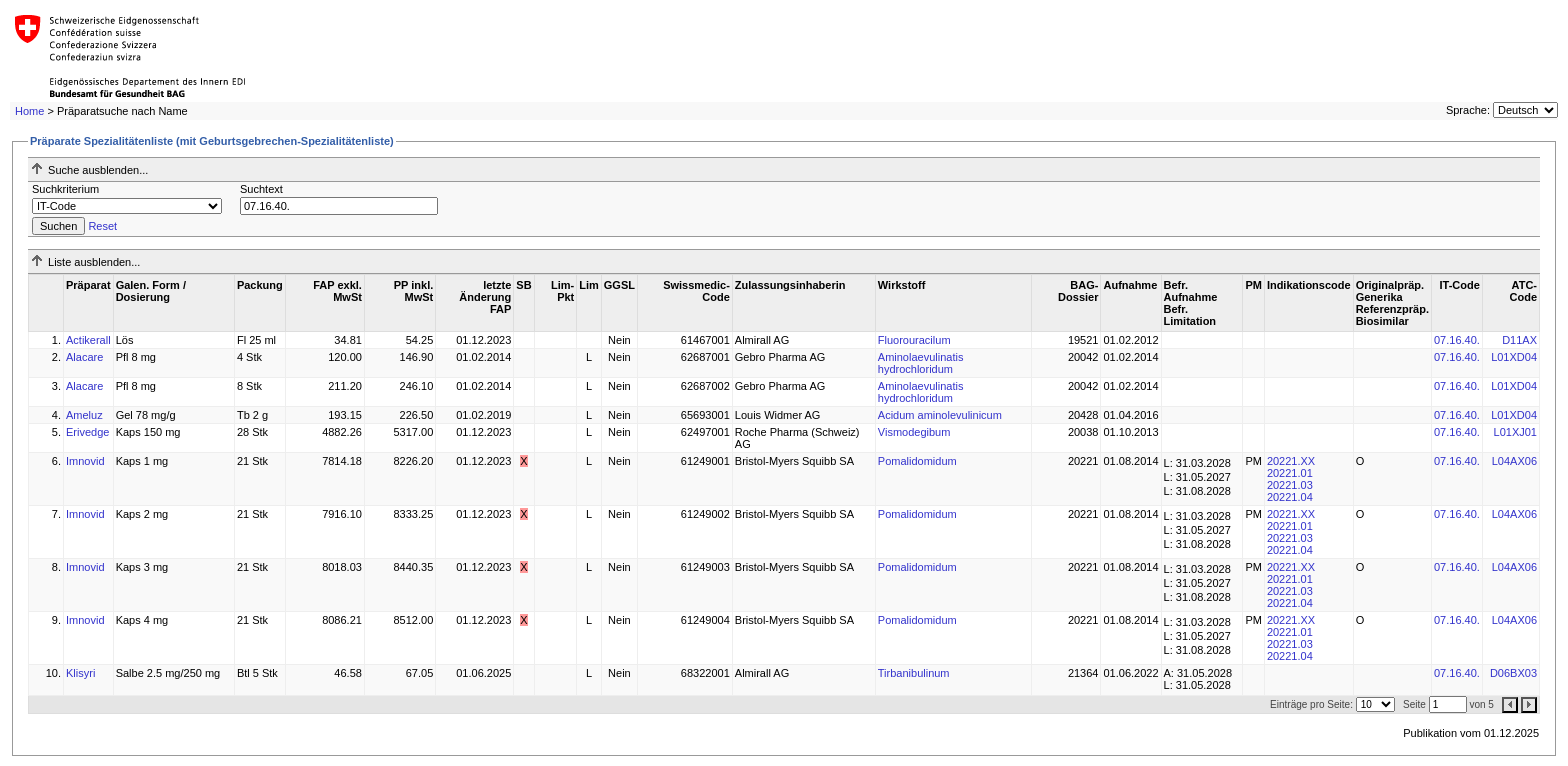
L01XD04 (1514, 357)
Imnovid (85, 461)
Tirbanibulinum (914, 673)
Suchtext (261, 189)
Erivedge (87, 432)
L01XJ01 (1515, 432)
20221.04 (1290, 497)
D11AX (1519, 340)
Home (29, 111)
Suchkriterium (65, 189)
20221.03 (1290, 485)
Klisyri (80, 673)
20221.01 (1290, 473)
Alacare (84, 357)
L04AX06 (1514, 461)
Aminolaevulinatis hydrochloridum (921, 363)
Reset (102, 226)
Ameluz (84, 415)
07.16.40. (1457, 340)
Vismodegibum (914, 432)
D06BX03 (1513, 673)
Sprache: (1468, 110)
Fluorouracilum (914, 340)
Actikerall (88, 340)
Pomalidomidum (917, 461)
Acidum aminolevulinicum (940, 415)
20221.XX (1291, 461)
